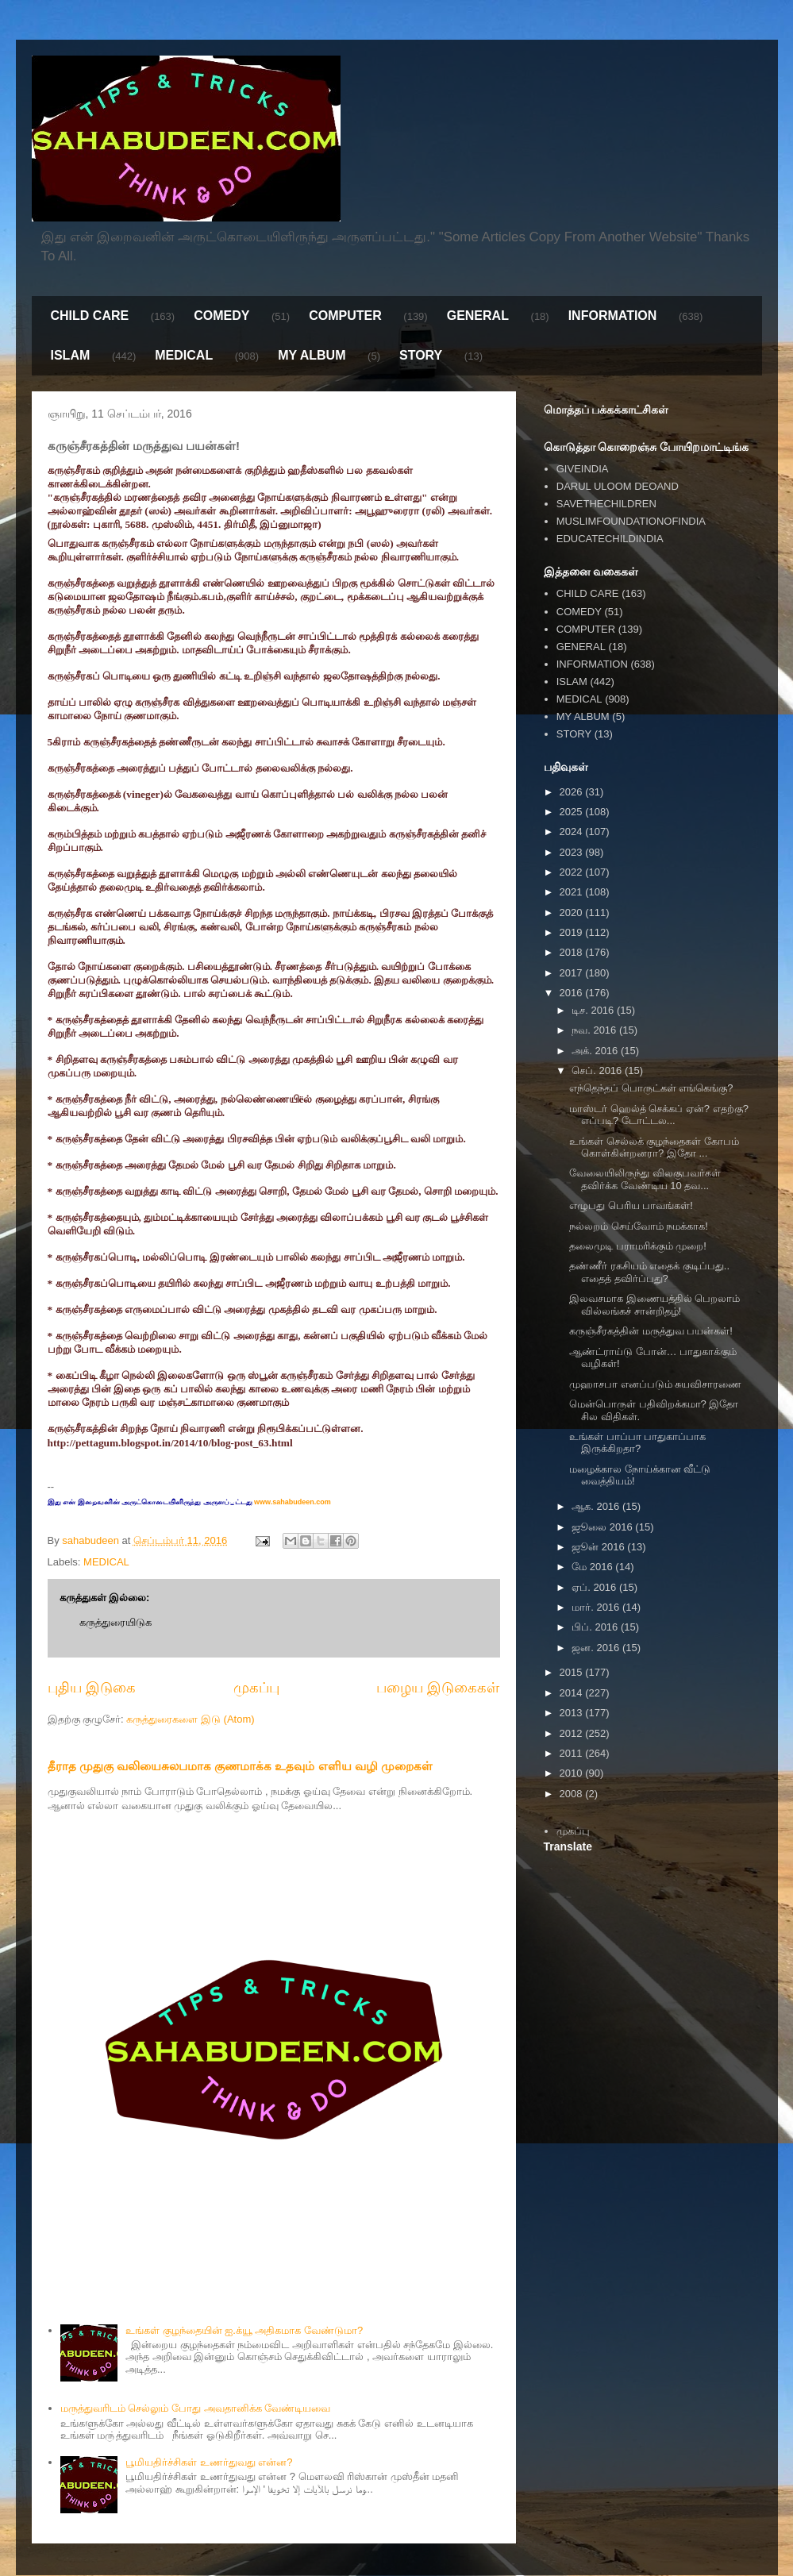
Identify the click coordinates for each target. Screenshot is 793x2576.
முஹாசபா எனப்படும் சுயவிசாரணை (655, 1384)
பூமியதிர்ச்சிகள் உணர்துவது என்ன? (208, 2462)
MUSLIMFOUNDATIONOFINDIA (631, 521)
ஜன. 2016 (597, 1648)
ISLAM (70, 355)
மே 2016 (593, 1567)
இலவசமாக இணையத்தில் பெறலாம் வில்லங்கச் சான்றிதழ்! (654, 1304)
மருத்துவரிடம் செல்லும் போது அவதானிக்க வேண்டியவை (195, 2408)
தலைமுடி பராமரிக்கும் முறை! (637, 1246)
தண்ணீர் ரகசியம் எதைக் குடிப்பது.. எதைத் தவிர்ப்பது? (649, 1272)
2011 (573, 1753)
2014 (573, 1693)
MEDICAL (184, 355)
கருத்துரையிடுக (115, 1622)
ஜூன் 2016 (599, 1547)
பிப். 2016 (596, 1627)
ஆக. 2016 (597, 1506)
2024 (573, 831)
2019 (573, 932)
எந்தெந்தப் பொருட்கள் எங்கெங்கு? (651, 1088)
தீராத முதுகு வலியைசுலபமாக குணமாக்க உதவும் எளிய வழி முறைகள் (240, 1766)
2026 (573, 792)
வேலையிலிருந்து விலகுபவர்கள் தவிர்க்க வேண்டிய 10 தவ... (645, 1179)
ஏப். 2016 (595, 1587)
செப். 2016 (598, 1070)
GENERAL (478, 315)
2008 (573, 1794)
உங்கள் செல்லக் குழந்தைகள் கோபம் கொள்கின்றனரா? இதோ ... (654, 1147)
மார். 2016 (597, 1607)
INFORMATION (612, 315)
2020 (573, 912)
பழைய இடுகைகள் (437, 1688)
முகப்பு (256, 1688)
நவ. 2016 (595, 1030)
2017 (573, 973)
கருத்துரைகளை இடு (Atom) (190, 1719)
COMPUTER (345, 315)
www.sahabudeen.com (291, 1502)
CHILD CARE (90, 315)
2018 (573, 952)
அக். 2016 (596, 1051)
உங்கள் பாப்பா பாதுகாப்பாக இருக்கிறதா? (637, 1442)
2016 (573, 993)
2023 (573, 852)
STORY (420, 355)
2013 (573, 1713)
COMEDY (221, 315)
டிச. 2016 (594, 1010)
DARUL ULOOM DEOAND (617, 486)
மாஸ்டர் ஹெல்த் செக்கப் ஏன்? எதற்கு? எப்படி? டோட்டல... (659, 1115)
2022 (573, 872)
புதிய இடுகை (92, 1688)
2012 (573, 1733)
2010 (573, 1773)
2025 (573, 812)
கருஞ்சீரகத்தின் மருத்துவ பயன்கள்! (651, 1331)
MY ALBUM (311, 355)
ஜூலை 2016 (603, 1527)
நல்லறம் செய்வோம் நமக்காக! (638, 1226)
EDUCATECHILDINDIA (610, 539)
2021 (573, 892)
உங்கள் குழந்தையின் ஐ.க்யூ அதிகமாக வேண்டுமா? (244, 2330)
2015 (573, 1672)
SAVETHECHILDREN (606, 504)
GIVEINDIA (582, 469)
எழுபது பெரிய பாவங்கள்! (631, 1205)
